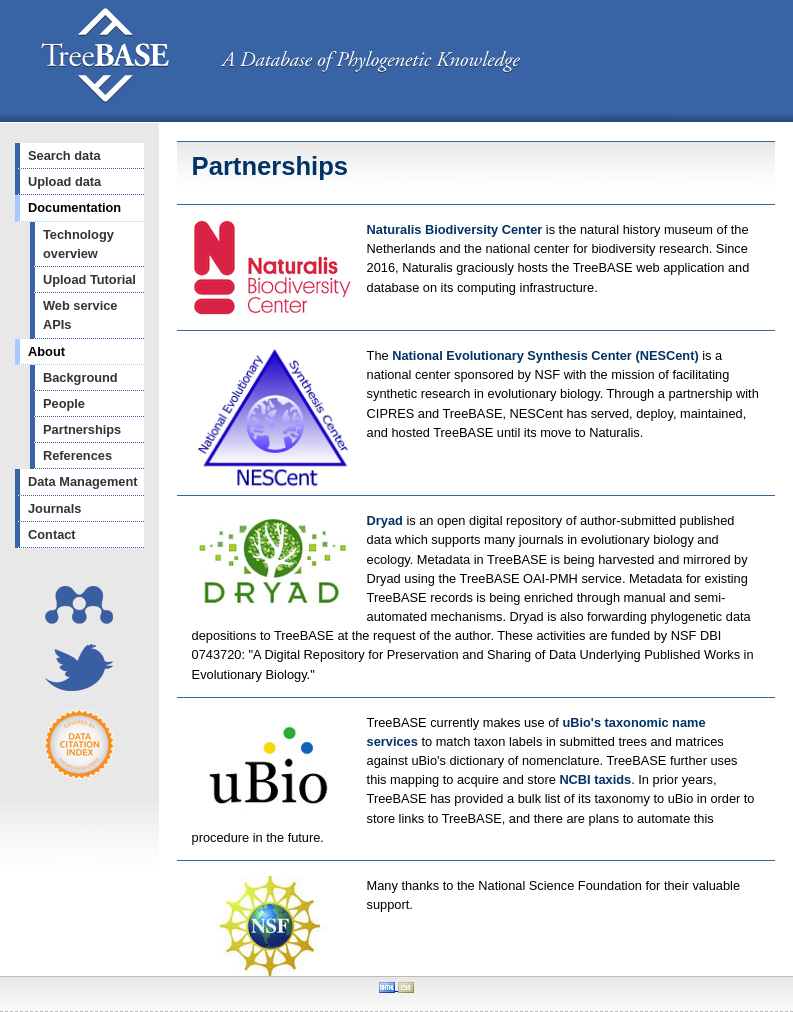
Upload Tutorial (89, 279)
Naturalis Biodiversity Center (456, 229)
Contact (52, 534)
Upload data (64, 181)
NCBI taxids (595, 779)
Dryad (385, 520)
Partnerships (82, 429)
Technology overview (78, 244)
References (77, 455)
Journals (54, 508)
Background (80, 377)
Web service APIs (80, 315)
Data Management (83, 481)
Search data (64, 155)
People (64, 403)
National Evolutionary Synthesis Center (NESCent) (547, 355)
